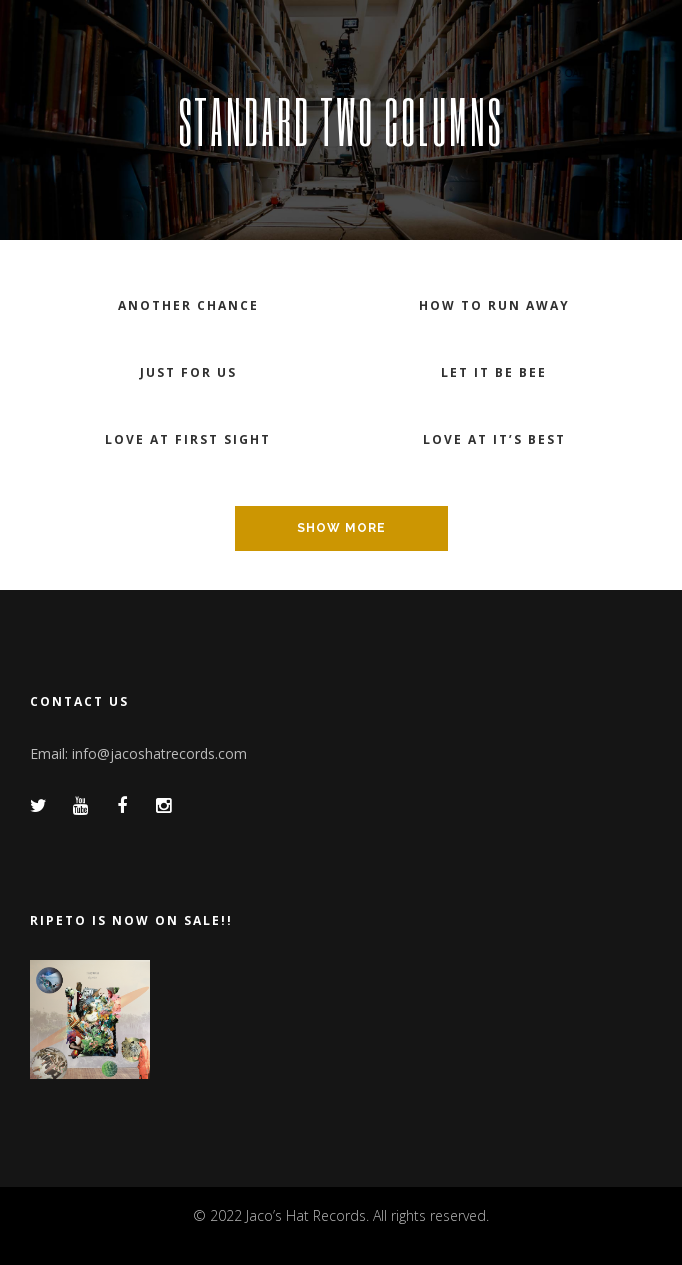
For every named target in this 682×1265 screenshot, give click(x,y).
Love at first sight (188, 439)
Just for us (188, 372)
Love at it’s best (494, 439)
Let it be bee (494, 372)
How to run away (494, 305)
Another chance (188, 305)
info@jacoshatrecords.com (159, 753)
